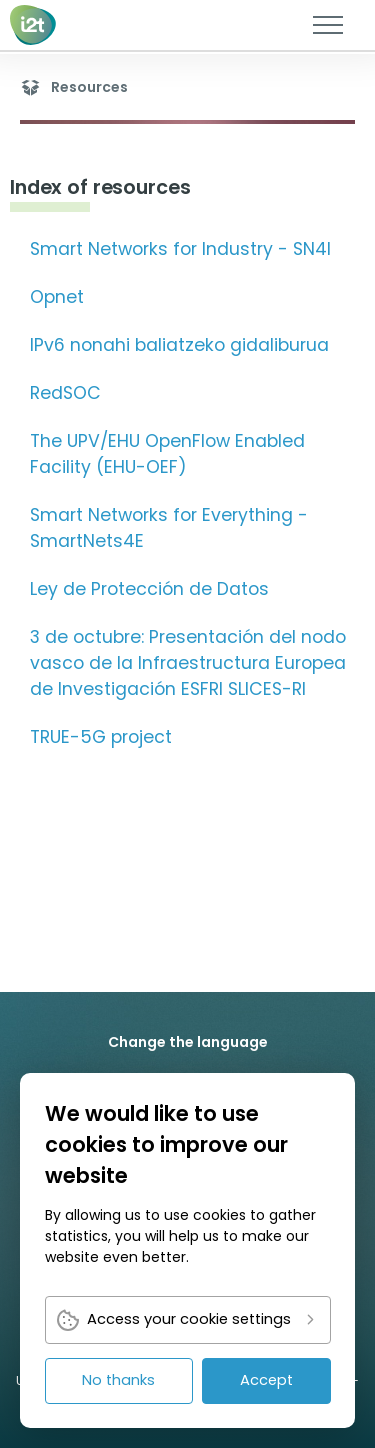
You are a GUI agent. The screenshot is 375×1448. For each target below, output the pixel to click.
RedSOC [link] (65, 393)
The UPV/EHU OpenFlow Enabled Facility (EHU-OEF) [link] (167, 454)
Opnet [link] (57, 297)
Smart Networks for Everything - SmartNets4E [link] (169, 528)
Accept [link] (266, 1380)
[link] (34, 25)
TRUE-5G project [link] (101, 737)
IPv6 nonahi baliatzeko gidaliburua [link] (179, 345)
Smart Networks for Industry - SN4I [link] (180, 249)
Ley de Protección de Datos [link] (149, 589)
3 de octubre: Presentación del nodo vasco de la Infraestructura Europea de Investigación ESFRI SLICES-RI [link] (188, 663)
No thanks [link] (118, 1380)
